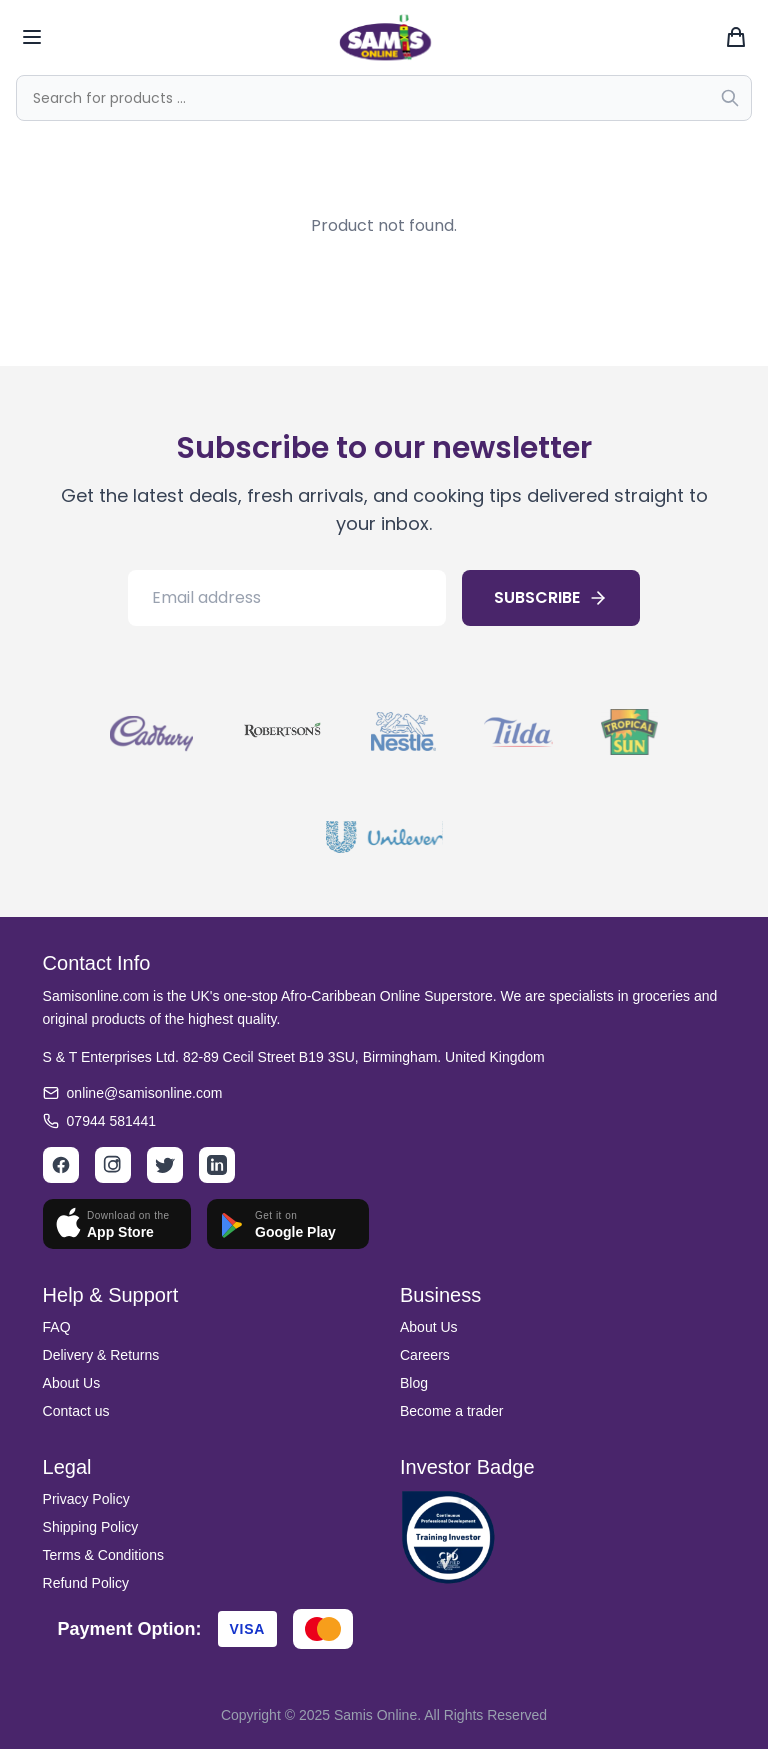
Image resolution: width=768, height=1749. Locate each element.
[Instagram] (113, 1165)
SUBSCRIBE (551, 597)
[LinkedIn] (217, 1165)
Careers (425, 1355)
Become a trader (452, 1411)
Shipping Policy (91, 1527)
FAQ (57, 1327)
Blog (414, 1383)
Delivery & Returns (101, 1355)
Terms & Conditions (103, 1555)
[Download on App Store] (117, 1224)
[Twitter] (165, 1165)
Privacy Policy (86, 1499)
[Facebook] (61, 1165)
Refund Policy (86, 1583)
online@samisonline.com (145, 1093)
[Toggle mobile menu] (32, 37)
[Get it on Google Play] (288, 1224)
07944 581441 (112, 1121)
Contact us (76, 1411)
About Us (72, 1383)
